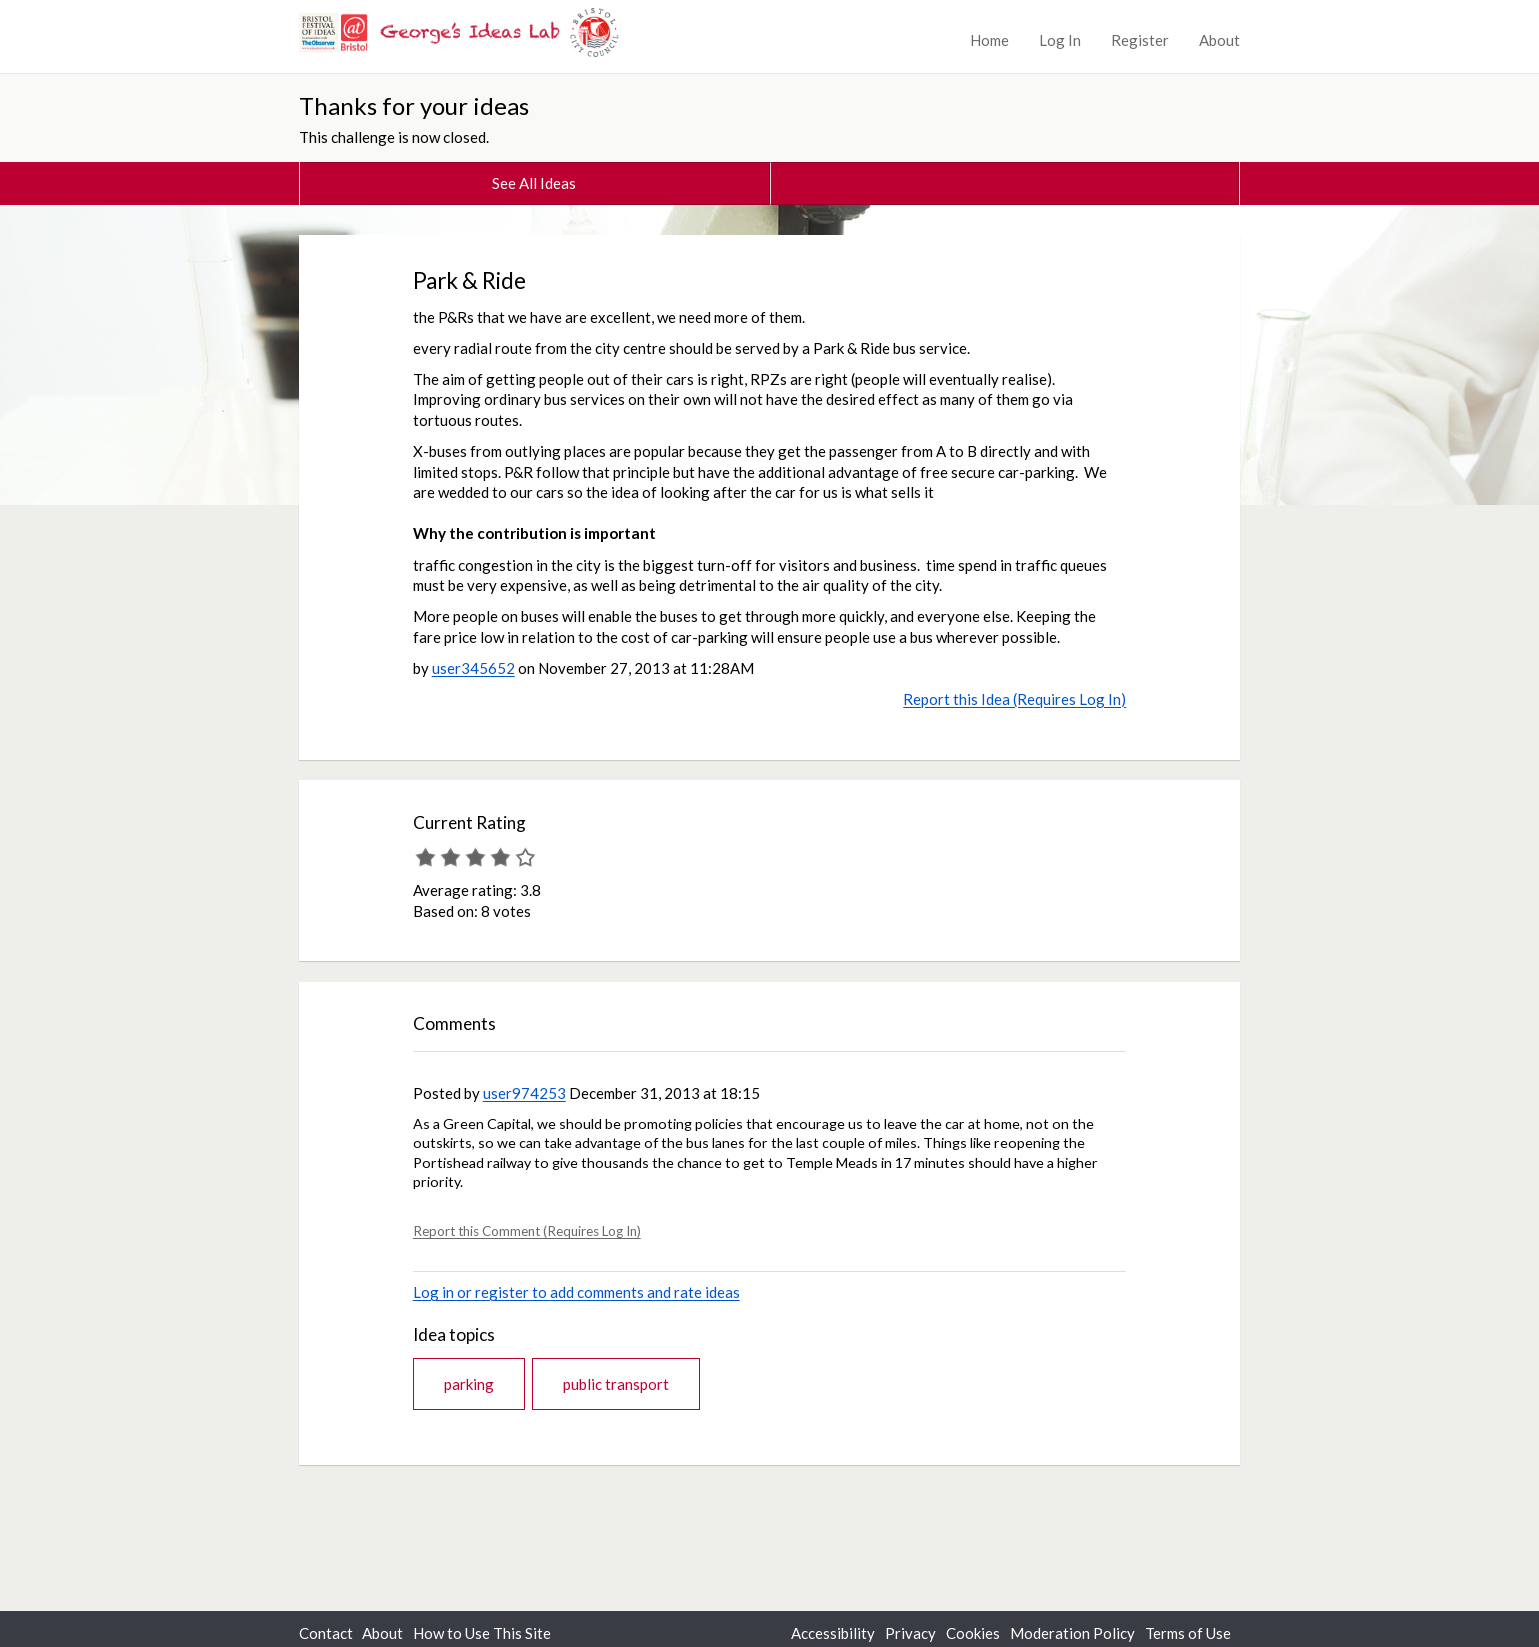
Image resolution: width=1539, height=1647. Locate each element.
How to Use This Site (482, 1633)
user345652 (473, 668)
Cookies (973, 1633)
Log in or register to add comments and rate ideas (576, 1292)
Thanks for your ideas (414, 105)
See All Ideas (534, 183)
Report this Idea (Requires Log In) (1014, 699)
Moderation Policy (1072, 1633)
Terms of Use (1188, 1633)
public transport (616, 1384)
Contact (326, 1633)
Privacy (910, 1633)
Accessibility (833, 1633)
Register (1140, 40)
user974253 (524, 1093)
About (1219, 40)
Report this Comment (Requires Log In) (527, 1231)
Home (989, 40)
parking (469, 1384)
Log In (1060, 40)
